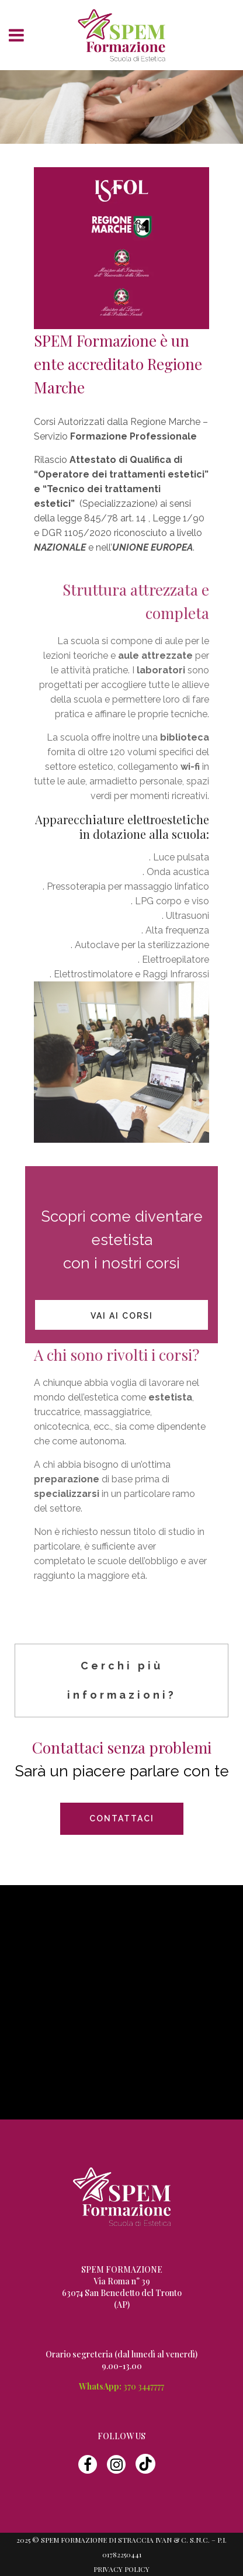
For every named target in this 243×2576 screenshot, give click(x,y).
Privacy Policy (121, 2569)
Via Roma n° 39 (121, 2281)
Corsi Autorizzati (69, 421)
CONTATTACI (121, 1818)
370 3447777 (143, 2386)
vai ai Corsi (122, 1315)
